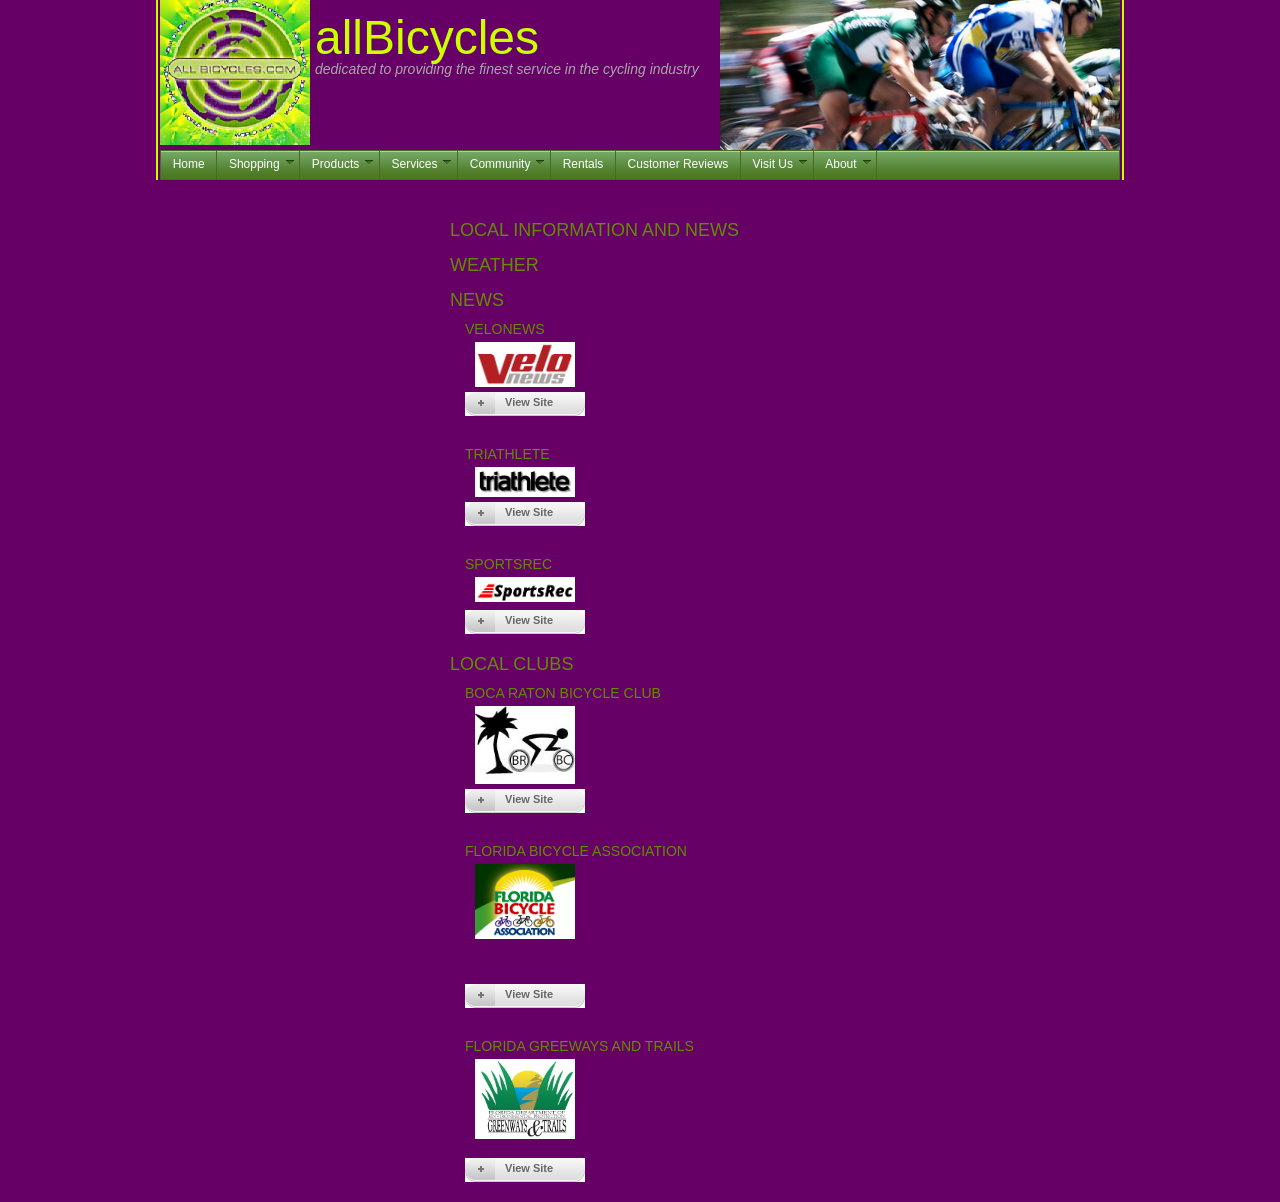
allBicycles (427, 37)
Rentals (583, 164)
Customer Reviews (678, 164)
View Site (529, 402)
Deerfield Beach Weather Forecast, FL (785, 283)
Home (189, 164)
